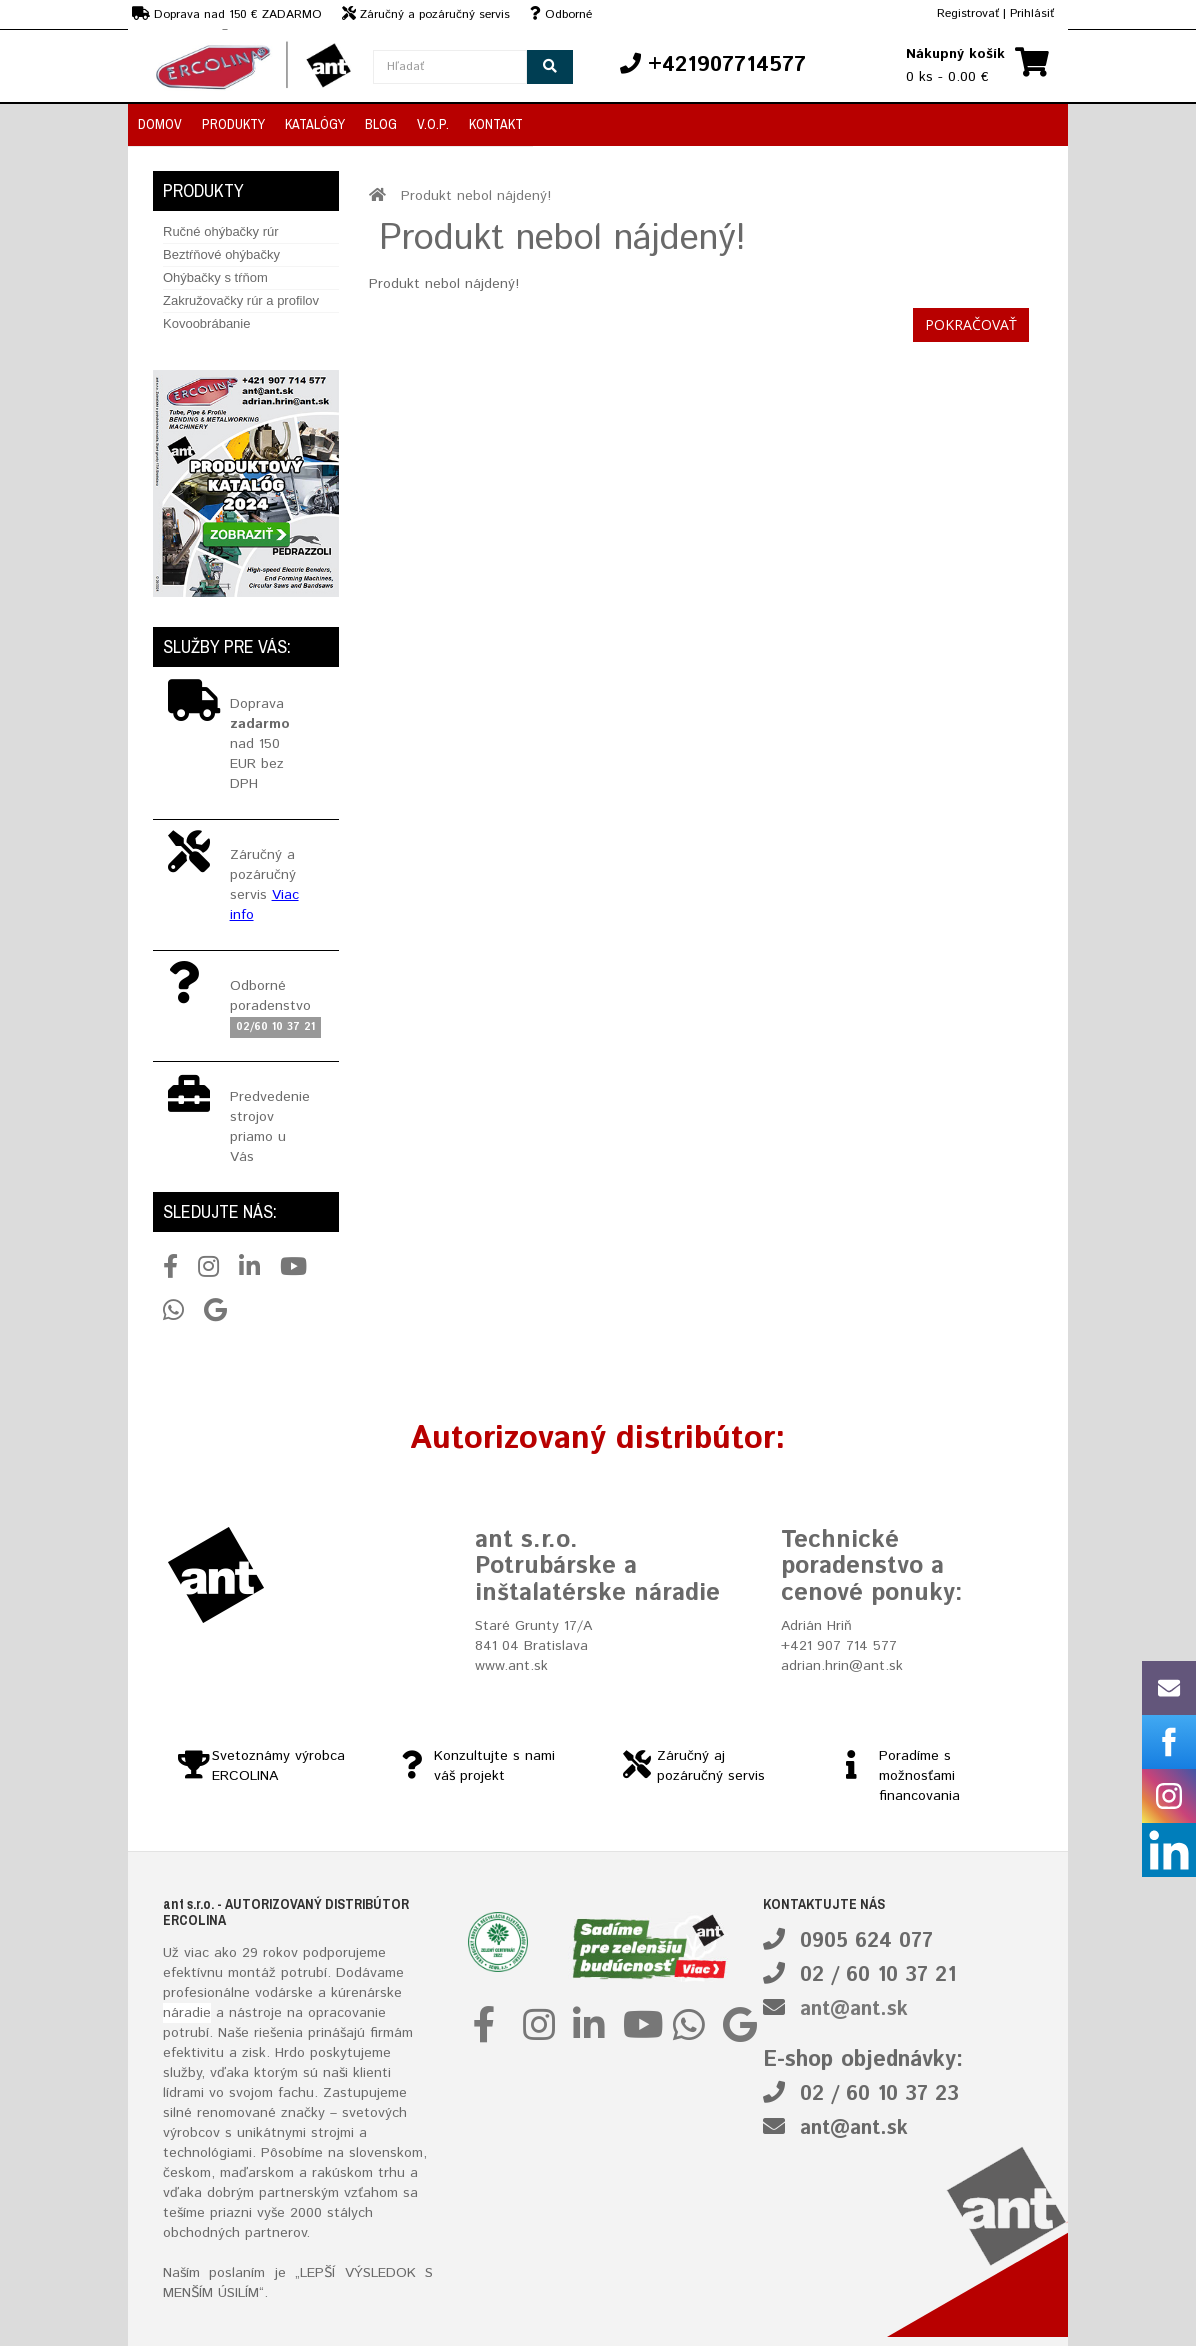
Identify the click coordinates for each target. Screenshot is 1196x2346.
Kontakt (496, 124)
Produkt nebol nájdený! (476, 196)
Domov (160, 124)
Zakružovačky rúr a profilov (241, 300)
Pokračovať (971, 324)
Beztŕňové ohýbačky (221, 254)
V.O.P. (433, 124)
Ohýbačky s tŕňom (215, 277)
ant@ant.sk (854, 2009)
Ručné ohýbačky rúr (221, 231)
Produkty (233, 124)
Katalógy (315, 124)
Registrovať (968, 13)
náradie (187, 2013)
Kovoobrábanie (206, 323)
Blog (381, 124)
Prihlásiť (1032, 13)
